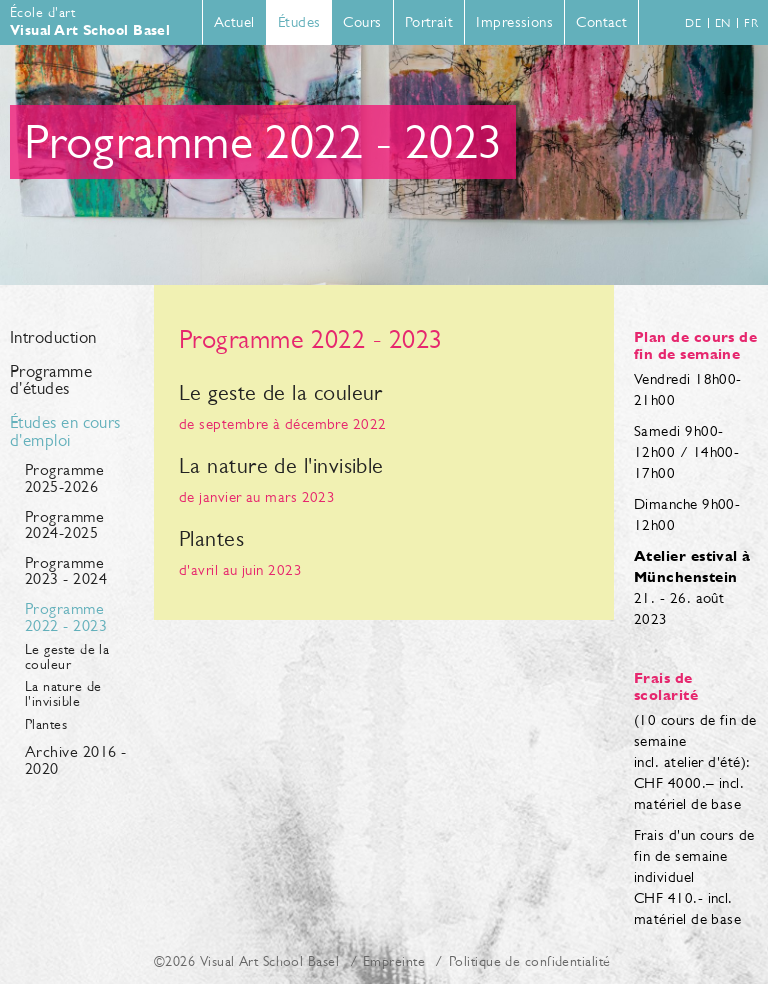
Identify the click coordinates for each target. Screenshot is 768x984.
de (693, 23)
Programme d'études (51, 381)
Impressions (514, 21)
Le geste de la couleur (67, 657)
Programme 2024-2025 (64, 525)
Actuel (234, 21)
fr (751, 23)
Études (299, 21)
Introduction (53, 338)
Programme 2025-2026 (64, 478)
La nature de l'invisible (63, 694)
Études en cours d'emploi (65, 432)
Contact (601, 21)
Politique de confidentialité (530, 961)
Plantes (46, 724)
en (723, 23)
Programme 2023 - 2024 (66, 571)
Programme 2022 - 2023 (66, 617)
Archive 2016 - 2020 (75, 760)
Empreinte (394, 961)
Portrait (429, 21)
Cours (362, 21)
